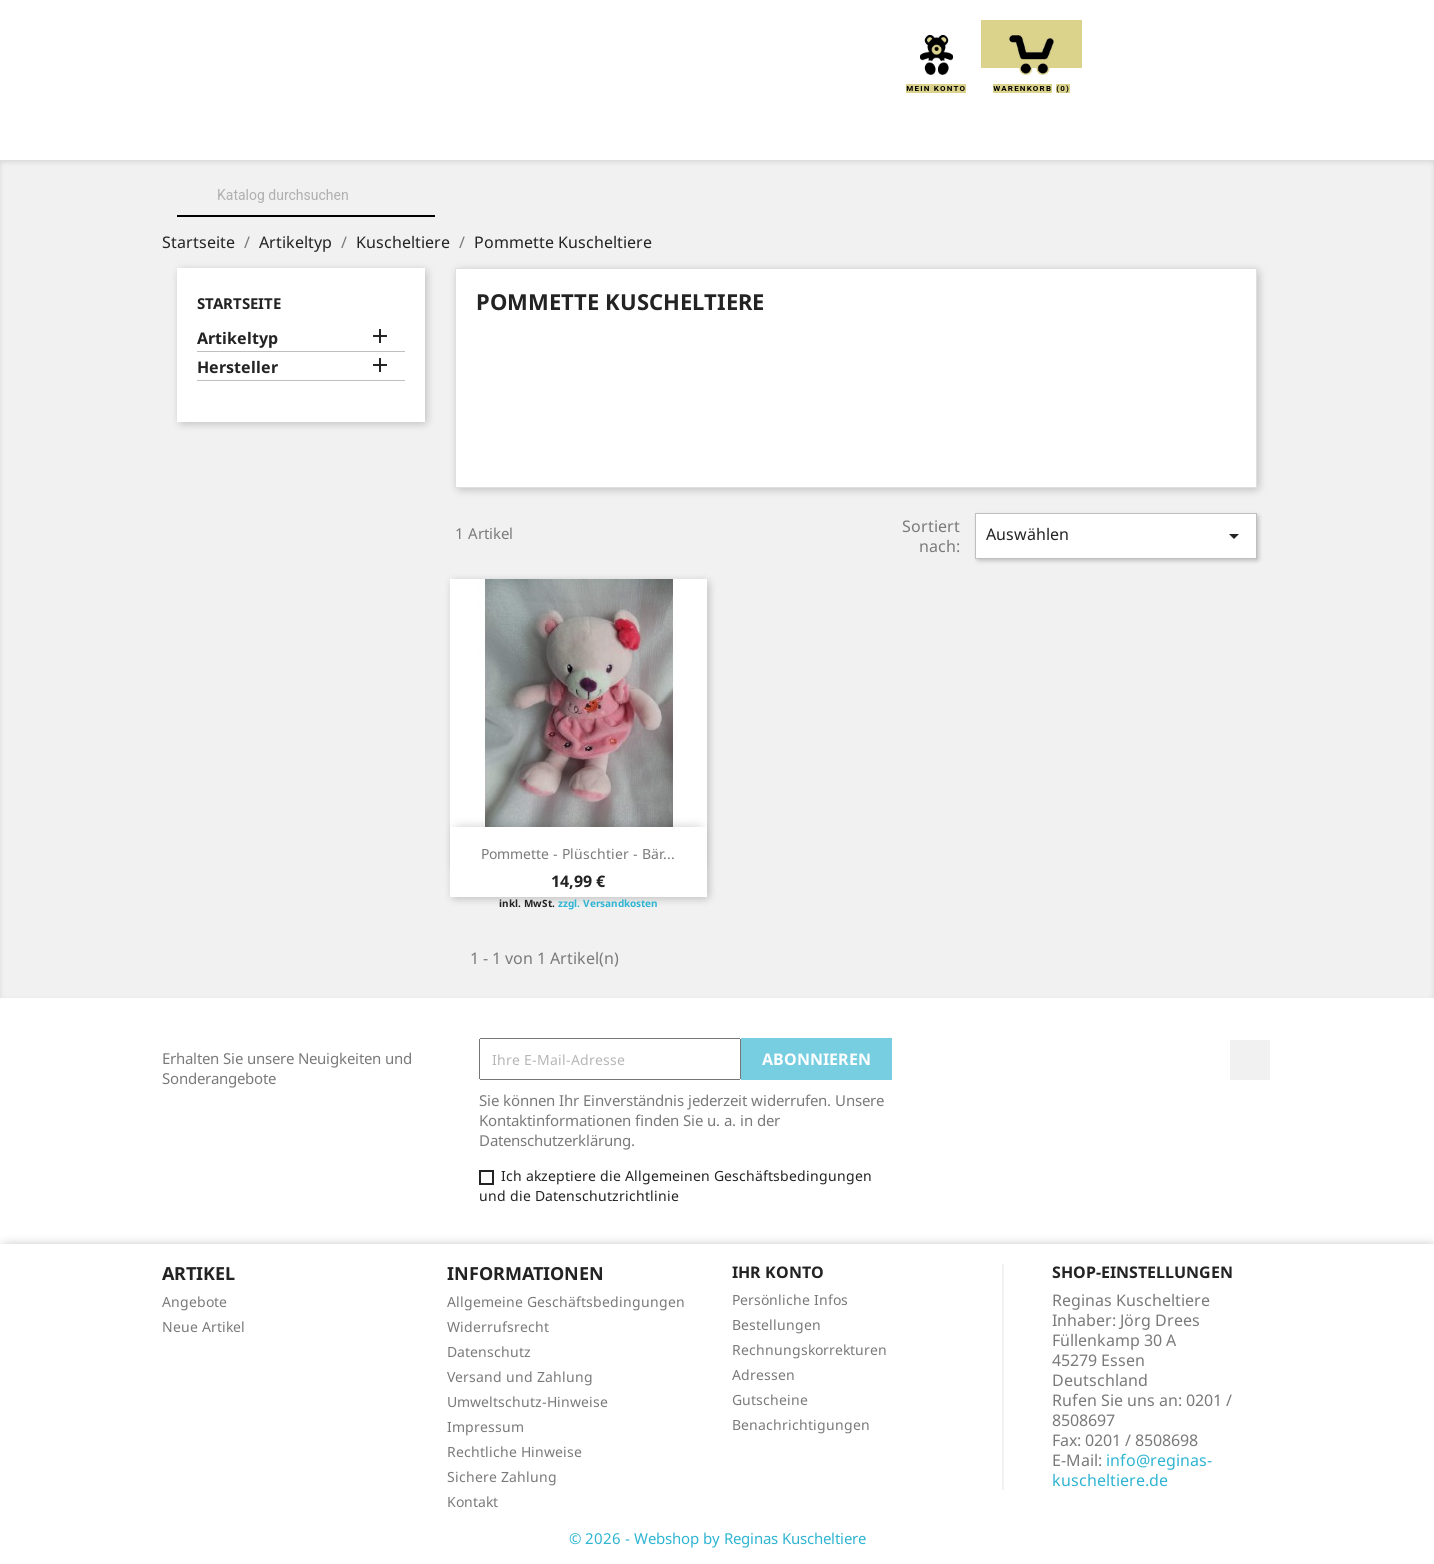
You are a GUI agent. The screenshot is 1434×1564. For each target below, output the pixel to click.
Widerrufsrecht (498, 1326)
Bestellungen (776, 1324)
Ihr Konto (778, 1272)
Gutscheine (770, 1399)
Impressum (485, 1426)
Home (250, 132)
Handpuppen (852, 132)
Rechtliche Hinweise (514, 1451)
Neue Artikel (203, 1326)
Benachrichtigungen (801, 1424)
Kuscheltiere (483, 132)
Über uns (350, 132)
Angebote (194, 1301)
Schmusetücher (1008, 132)
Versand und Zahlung (520, 1376)
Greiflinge (717, 132)
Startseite (239, 303)
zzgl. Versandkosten (608, 903)
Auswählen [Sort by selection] (1116, 535)
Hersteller (237, 367)
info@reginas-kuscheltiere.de (1132, 1470)
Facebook (1250, 1060)
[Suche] (306, 195)
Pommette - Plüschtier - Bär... (578, 853)
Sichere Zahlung (502, 1476)
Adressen (763, 1374)
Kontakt (472, 1501)
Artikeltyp (237, 338)
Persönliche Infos (790, 1299)
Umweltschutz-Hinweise (527, 1401)
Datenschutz (489, 1351)
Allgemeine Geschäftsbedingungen (566, 1301)
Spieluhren (1159, 132)
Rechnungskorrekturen (809, 1349)
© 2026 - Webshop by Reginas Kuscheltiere (717, 1538)
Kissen (606, 132)
